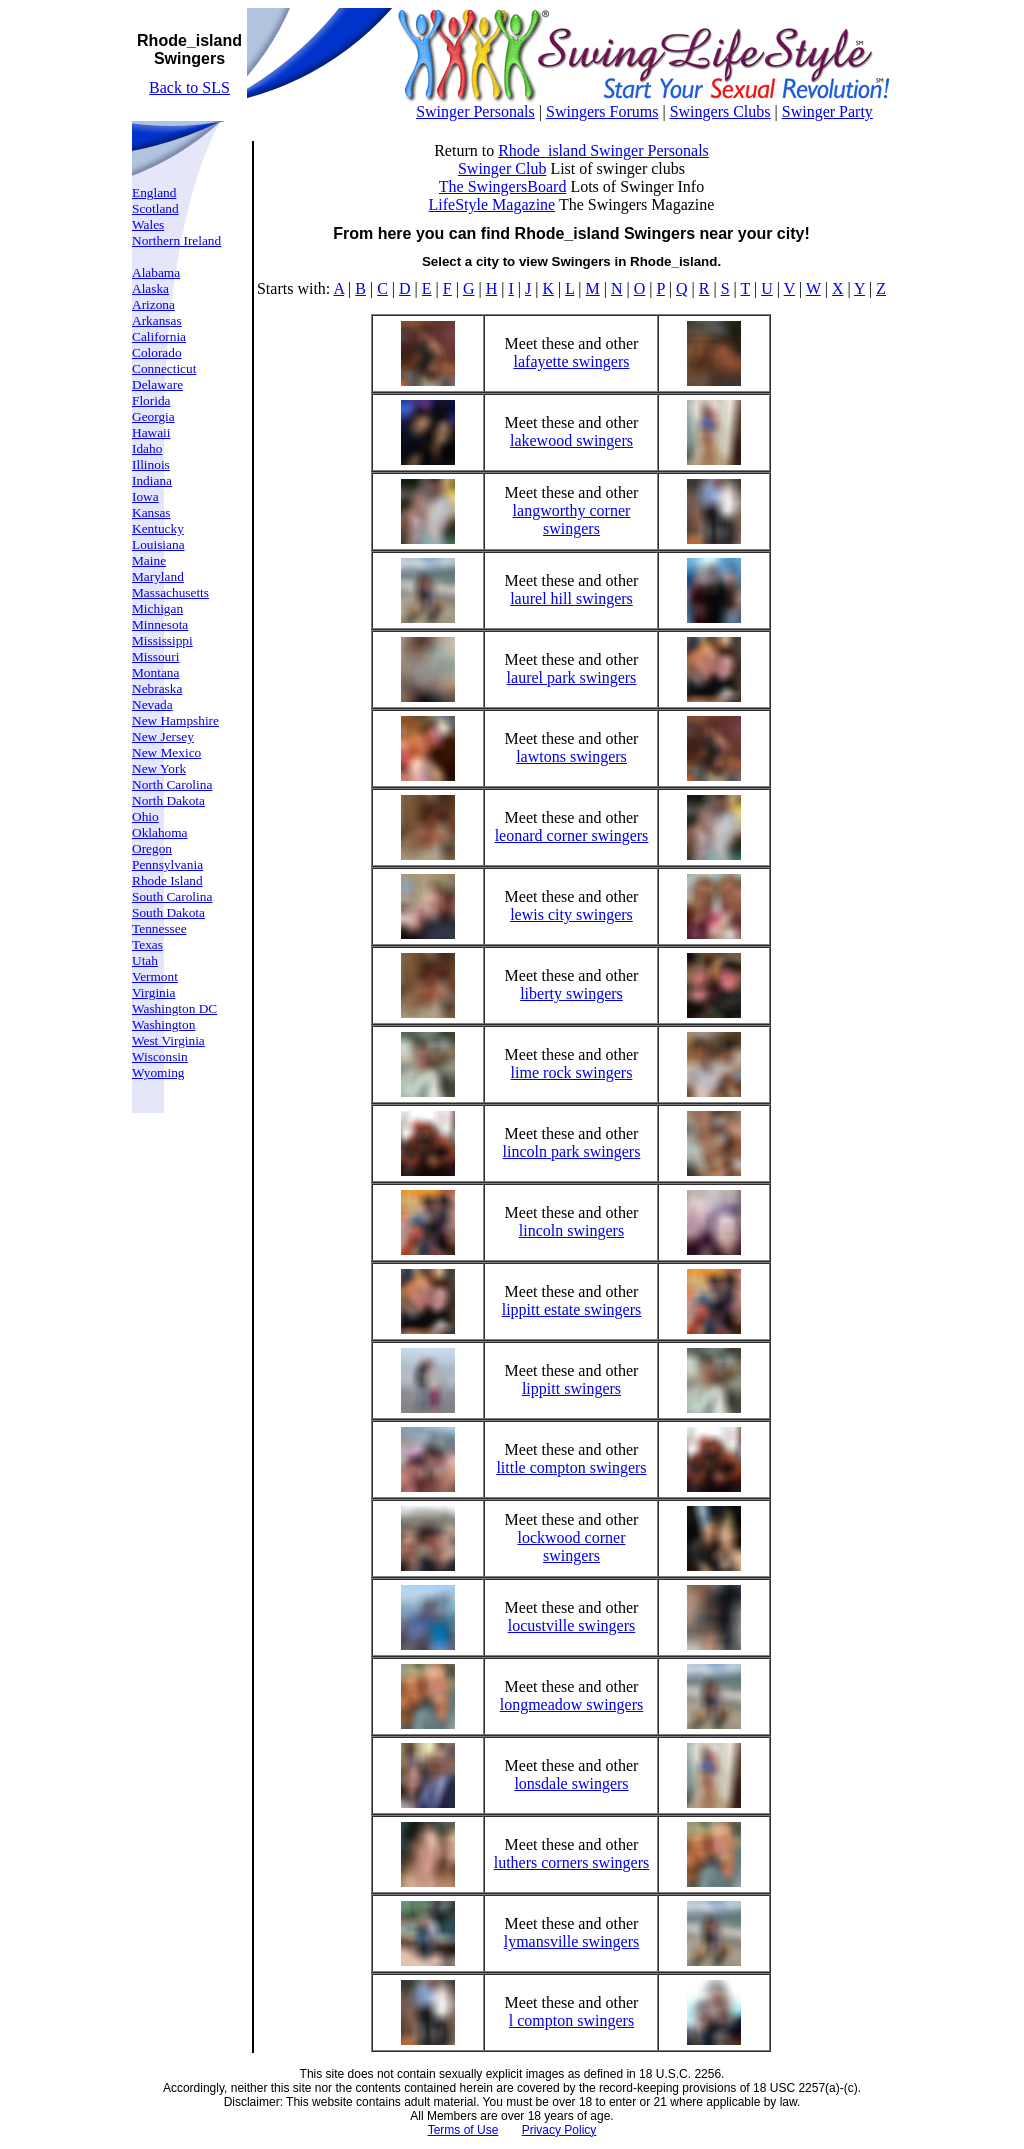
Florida (151, 400)
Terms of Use (463, 2130)
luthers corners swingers (572, 1862)
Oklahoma (160, 832)
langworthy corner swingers (572, 519)
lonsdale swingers (571, 1783)
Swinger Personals (475, 111)
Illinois (151, 464)
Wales (148, 224)
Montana (155, 672)
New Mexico (166, 752)
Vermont (155, 976)
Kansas (151, 512)
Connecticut (164, 368)
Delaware (157, 384)
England (154, 192)
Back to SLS (189, 87)
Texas (147, 944)
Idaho (147, 448)
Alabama (156, 272)
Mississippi (162, 640)
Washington (163, 1024)
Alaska (150, 288)
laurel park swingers (572, 677)
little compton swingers (571, 1467)
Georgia (153, 416)
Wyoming (158, 1072)
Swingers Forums (602, 111)
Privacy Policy (559, 2130)
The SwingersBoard (503, 186)
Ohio (145, 816)
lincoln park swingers (572, 1151)
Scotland (155, 208)
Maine (149, 560)
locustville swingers (572, 1625)
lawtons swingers (571, 756)
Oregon (152, 848)
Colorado (157, 352)
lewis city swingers (571, 914)
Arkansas (157, 320)
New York (159, 768)
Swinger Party (827, 111)
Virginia (153, 992)
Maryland (158, 576)
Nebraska (157, 688)
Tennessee (159, 928)
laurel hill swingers (571, 598)
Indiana (152, 480)
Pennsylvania (167, 864)
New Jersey (163, 736)
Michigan (157, 608)
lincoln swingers (571, 1230)
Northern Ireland (176, 240)
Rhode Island (167, 880)
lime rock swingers (572, 1072)
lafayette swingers (572, 361)
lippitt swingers (571, 1388)
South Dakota (168, 912)
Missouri (155, 656)
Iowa (145, 496)
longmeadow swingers (572, 1704)
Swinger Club (502, 168)
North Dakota (168, 800)
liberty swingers (571, 993)
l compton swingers (571, 2020)
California (159, 336)
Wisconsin (160, 1056)
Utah (145, 960)
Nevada (152, 704)
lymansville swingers (572, 1941)
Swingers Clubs (720, 111)
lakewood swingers (571, 440)
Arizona (153, 304)
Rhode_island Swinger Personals (603, 150)
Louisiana (158, 544)
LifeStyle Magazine (492, 204)
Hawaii (151, 432)
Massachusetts (170, 592)
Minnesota (160, 624)
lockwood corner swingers (572, 1546)
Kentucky (158, 528)
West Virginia (168, 1040)
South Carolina (172, 896)
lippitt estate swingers (572, 1309)
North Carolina (172, 784)
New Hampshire (175, 720)
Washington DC (174, 1008)
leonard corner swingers (572, 835)
